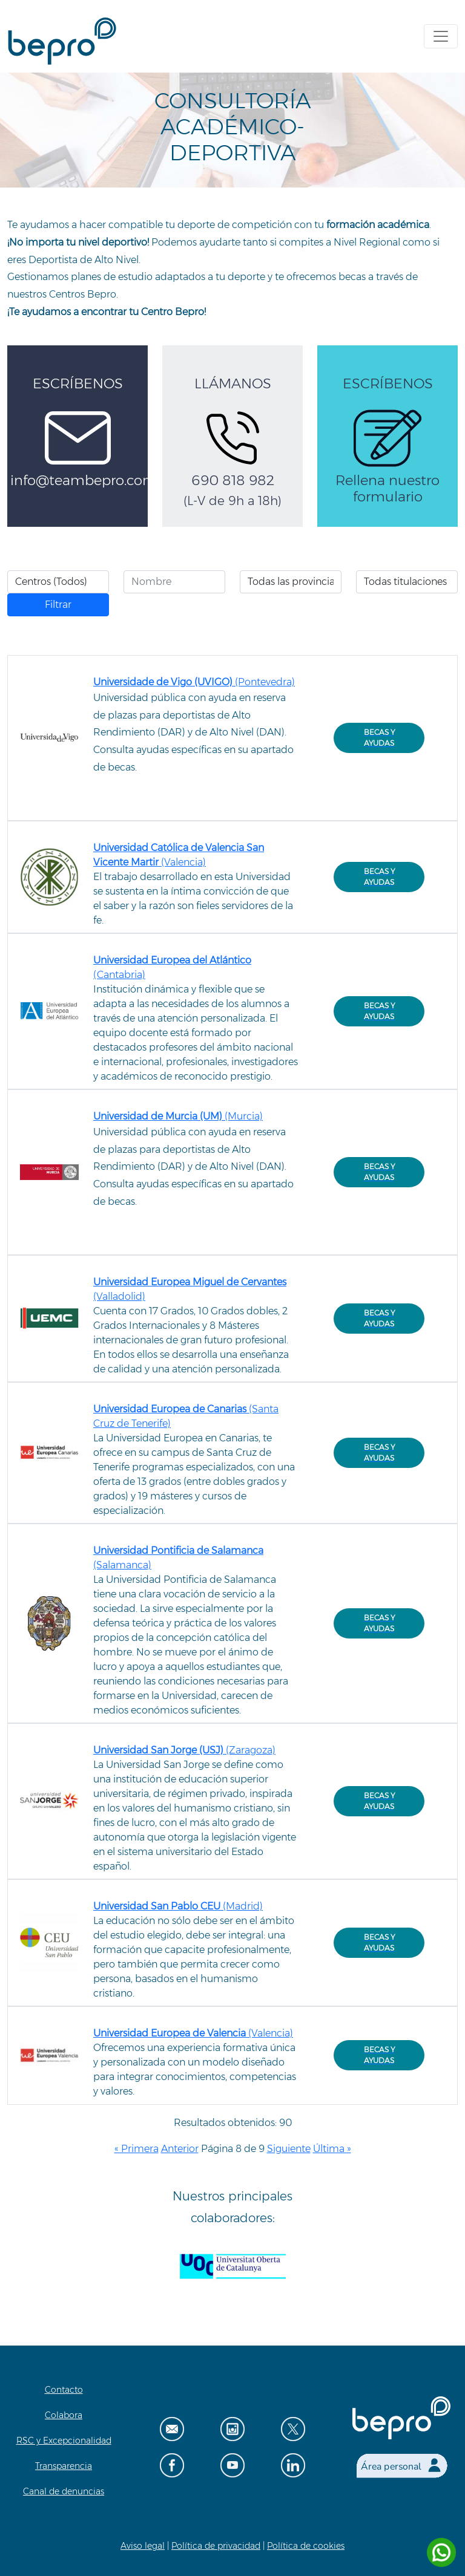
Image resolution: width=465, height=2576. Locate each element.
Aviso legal (142, 2545)
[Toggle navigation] (441, 36)
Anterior (180, 2148)
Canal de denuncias (63, 2491)
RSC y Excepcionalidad (63, 2440)
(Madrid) (178, 1906)
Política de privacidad (215, 2545)
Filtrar (58, 604)
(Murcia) (178, 1116)
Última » (332, 2148)
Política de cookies (306, 2545)
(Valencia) (193, 2033)
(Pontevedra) (194, 682)
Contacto (64, 2389)
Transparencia (63, 2465)
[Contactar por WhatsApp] (441, 2552)
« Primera (136, 2148)
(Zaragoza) (184, 1750)
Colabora (63, 2415)
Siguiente (289, 2148)
